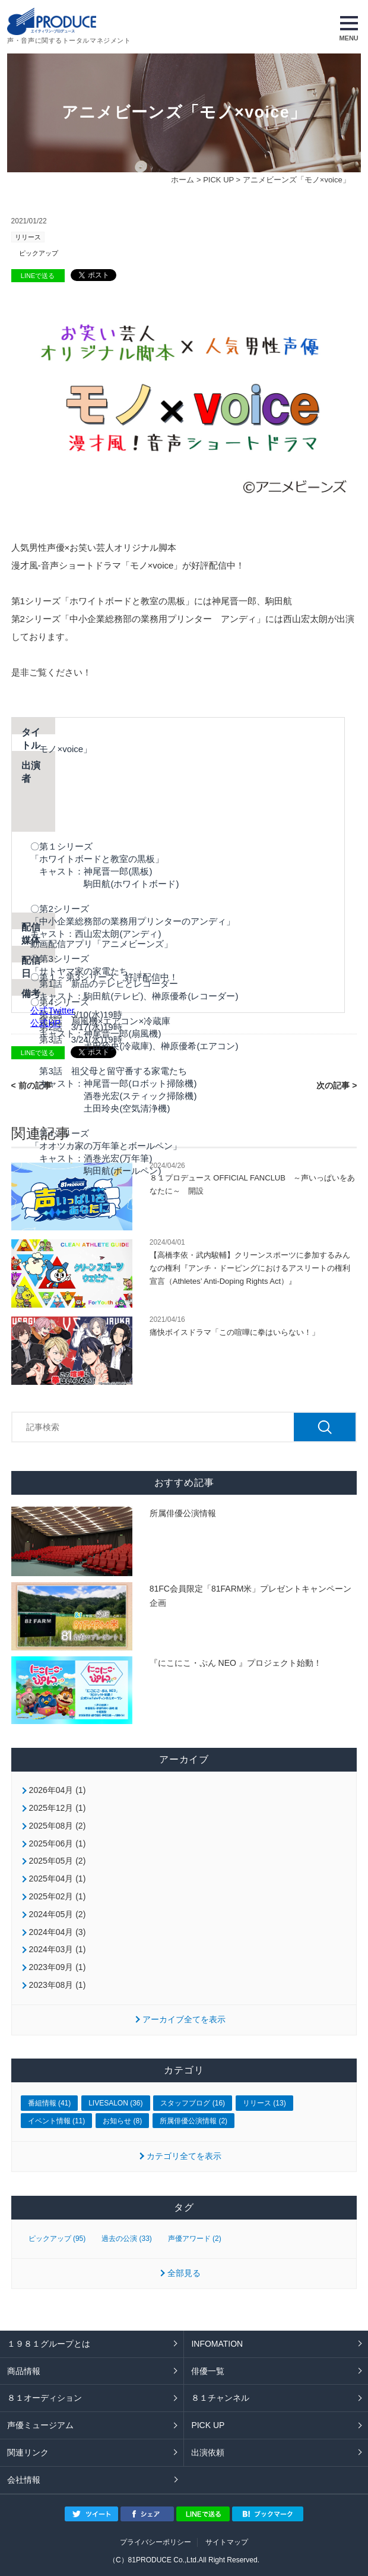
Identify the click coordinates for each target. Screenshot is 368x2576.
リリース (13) (264, 2103)
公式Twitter (52, 1010)
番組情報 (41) (49, 2103)
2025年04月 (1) (57, 1878)
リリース (28, 237)
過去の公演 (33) (126, 2238)
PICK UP (218, 179)
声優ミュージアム (40, 2425)
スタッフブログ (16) (192, 2103)
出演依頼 (207, 2452)
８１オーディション (44, 2398)
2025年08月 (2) (57, 1825)
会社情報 (23, 2480)
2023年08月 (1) (57, 1985)
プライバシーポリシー (155, 2542)
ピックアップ (38, 253)
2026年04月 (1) (57, 1790)
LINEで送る (38, 275)
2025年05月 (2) (57, 1860)
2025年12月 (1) (57, 1808)
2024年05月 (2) (57, 1914)
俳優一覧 (207, 2371)
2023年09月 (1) (57, 1967)
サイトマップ (226, 2542)
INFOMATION (217, 2343)
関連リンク (28, 2452)
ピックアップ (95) (57, 2238)
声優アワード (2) (194, 2238)
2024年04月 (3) (57, 1932)
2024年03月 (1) (57, 1949)
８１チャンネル (220, 2398)
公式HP (45, 1023)
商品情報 (23, 2371)
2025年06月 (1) (57, 1843)
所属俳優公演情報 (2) (193, 2121)
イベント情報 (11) (56, 2121)
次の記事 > (336, 1085)
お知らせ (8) (122, 2121)
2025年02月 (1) (57, 1896)
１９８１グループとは (48, 2343)
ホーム (182, 179)
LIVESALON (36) (115, 2103)
